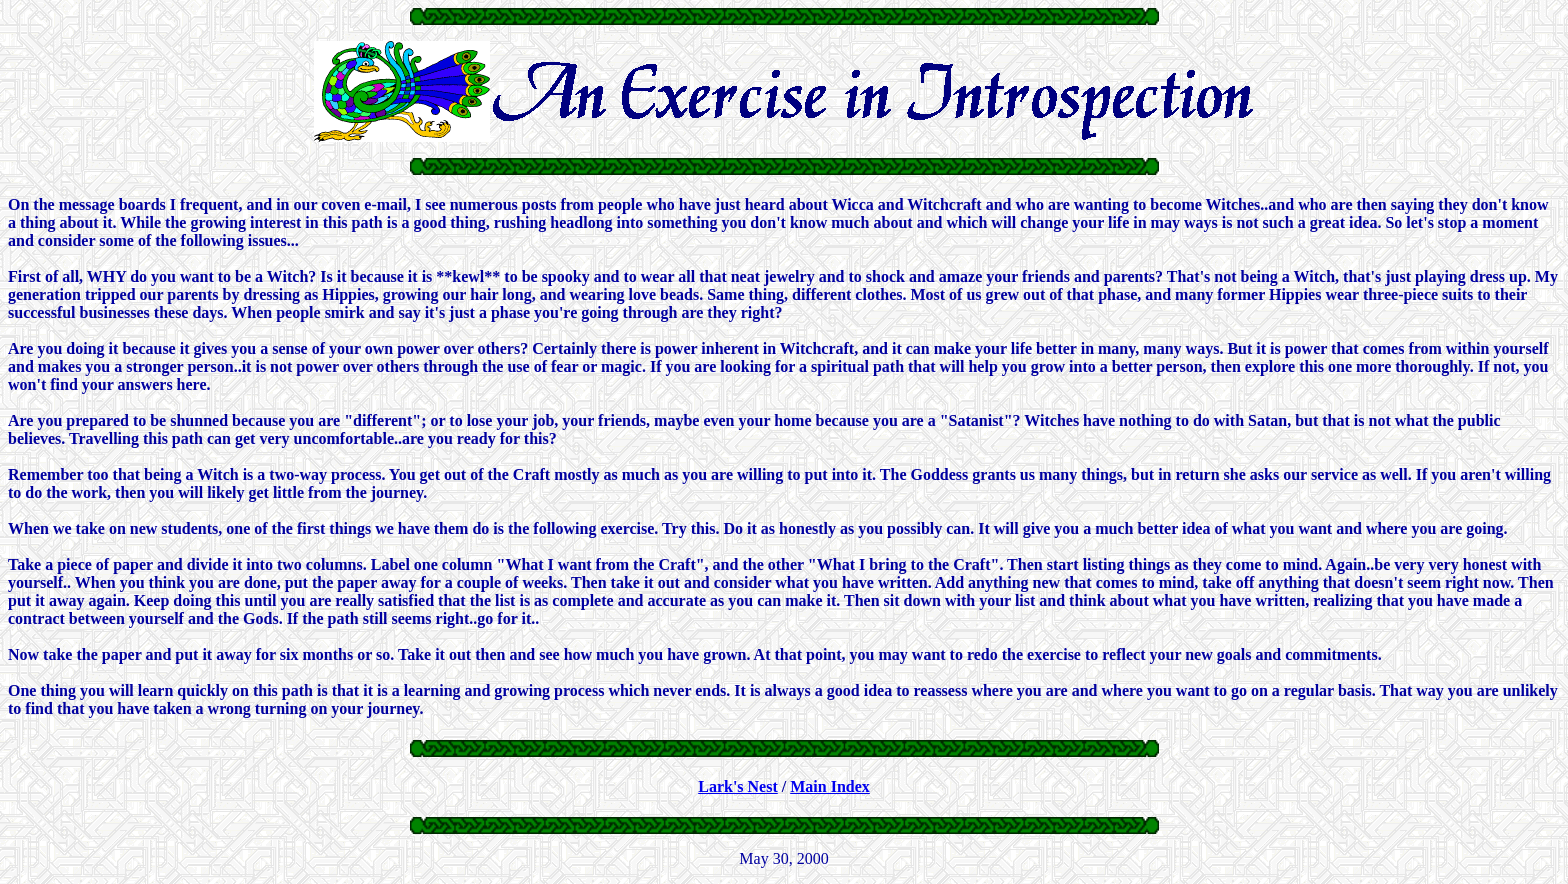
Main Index (830, 786)
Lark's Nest (738, 786)
